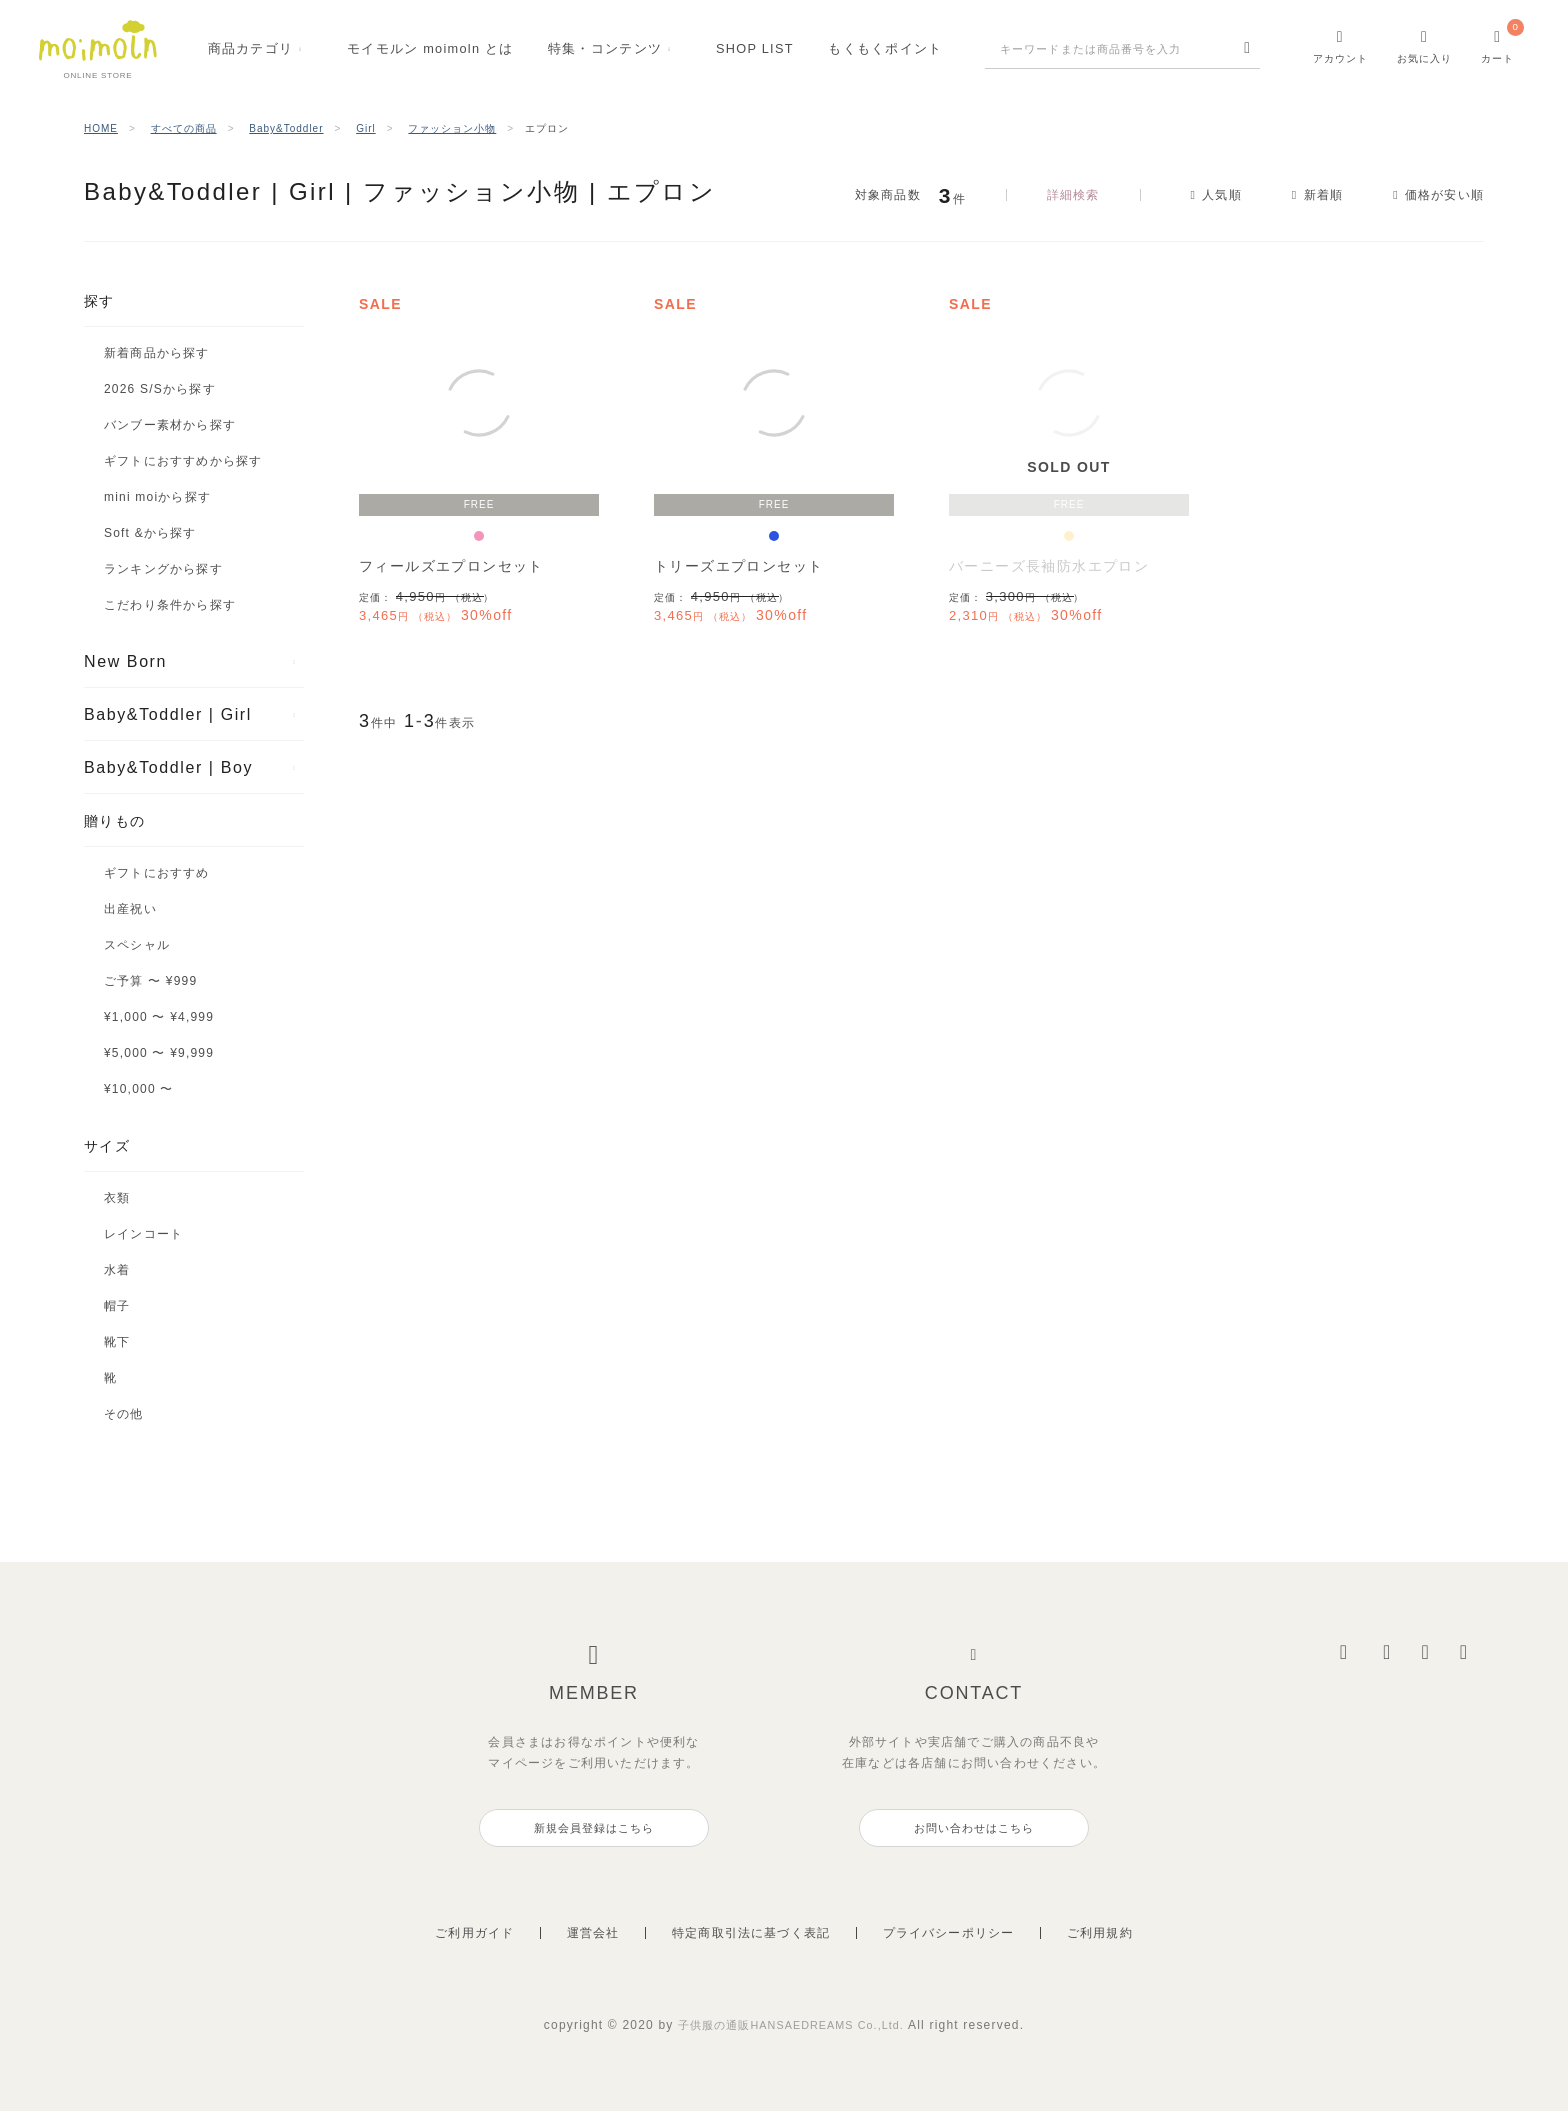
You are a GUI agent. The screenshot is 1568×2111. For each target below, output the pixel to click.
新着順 (1315, 195)
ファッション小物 (452, 128)
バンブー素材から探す (170, 425)
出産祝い (130, 909)
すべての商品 (184, 128)
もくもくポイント (885, 48)
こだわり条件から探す (170, 605)
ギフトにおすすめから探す (183, 461)
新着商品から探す (157, 353)
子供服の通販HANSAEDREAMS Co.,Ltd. (793, 2025)
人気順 (1206, 195)
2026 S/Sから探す (160, 389)
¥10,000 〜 (139, 1089)
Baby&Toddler (286, 128)
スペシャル (137, 945)
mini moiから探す (157, 497)
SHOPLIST (755, 48)
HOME (101, 128)
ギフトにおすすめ (157, 873)
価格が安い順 (1444, 195)
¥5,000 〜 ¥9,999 (159, 1053)
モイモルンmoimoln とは (430, 48)
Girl (366, 128)
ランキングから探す (163, 569)
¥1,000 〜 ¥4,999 (159, 1017)
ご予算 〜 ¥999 (150, 981)
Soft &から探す (150, 533)
